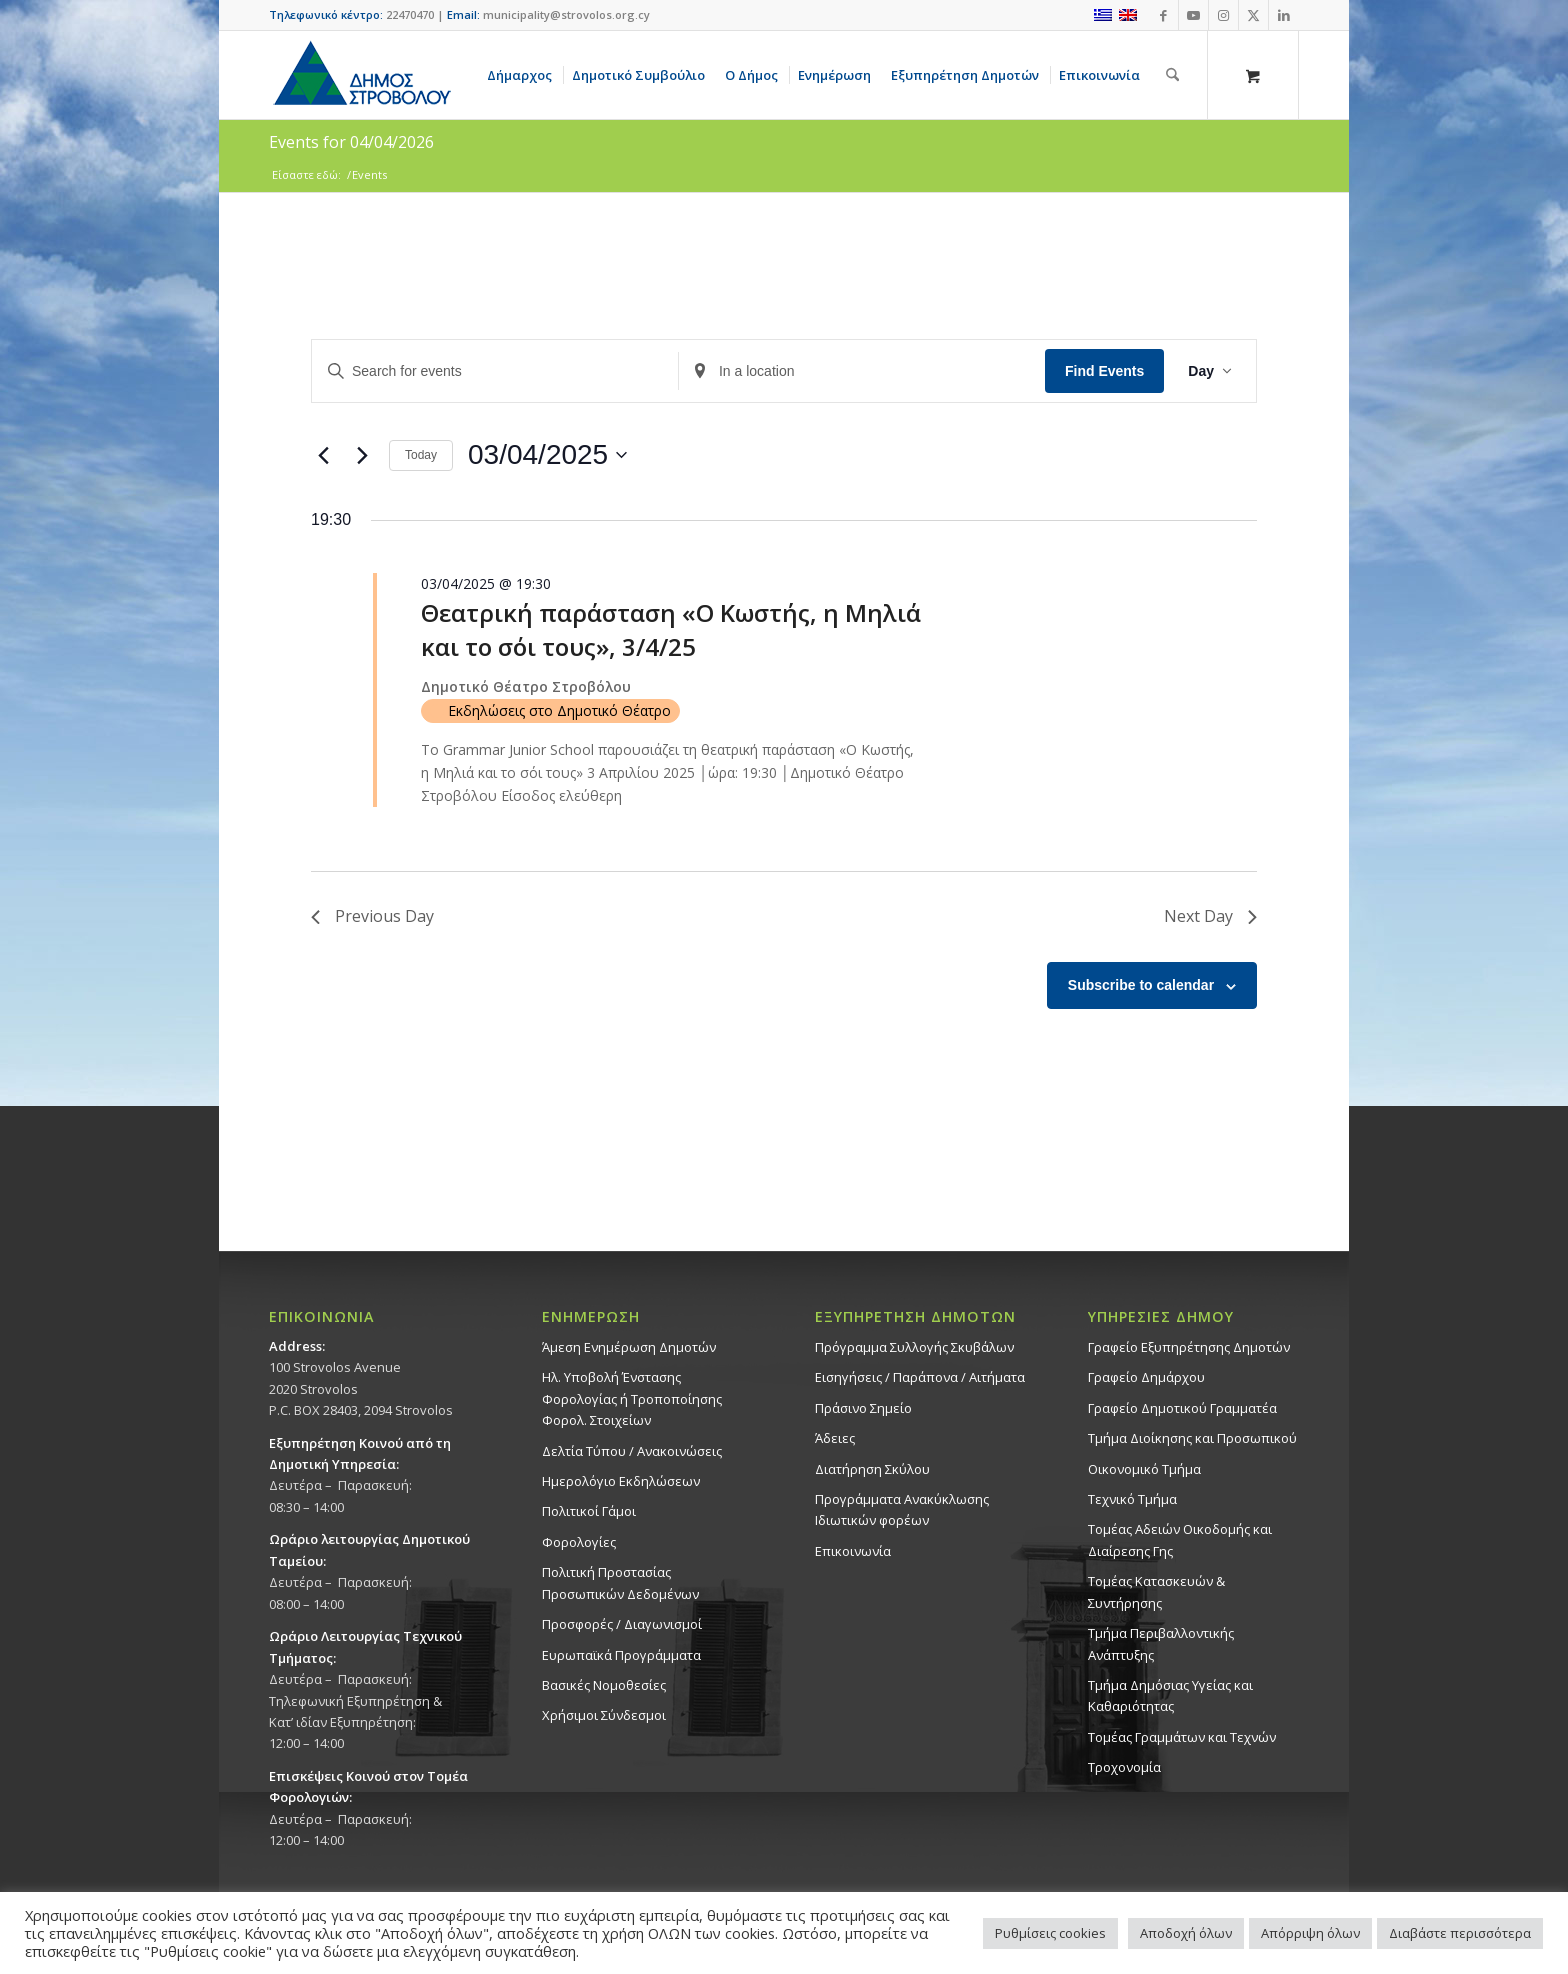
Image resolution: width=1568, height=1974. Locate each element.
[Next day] (362, 455)
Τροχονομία (1124, 1767)
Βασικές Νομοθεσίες (604, 1685)
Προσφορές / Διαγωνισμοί (622, 1624)
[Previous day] (323, 455)
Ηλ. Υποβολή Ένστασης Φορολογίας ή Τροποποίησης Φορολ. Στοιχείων (632, 1398)
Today (421, 455)
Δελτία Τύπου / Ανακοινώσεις (632, 1451)
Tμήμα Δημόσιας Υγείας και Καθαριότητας (1170, 1695)
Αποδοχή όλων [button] (1186, 1933)
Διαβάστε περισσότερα (1460, 1933)
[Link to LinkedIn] (1284, 15)
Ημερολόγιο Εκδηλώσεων (621, 1481)
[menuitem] (523, 75)
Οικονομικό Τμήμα (1144, 1469)
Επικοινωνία (853, 1551)
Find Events (1104, 371)
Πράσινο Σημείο (863, 1408)
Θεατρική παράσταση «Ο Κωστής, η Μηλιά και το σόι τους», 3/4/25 (671, 629)
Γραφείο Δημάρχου (1146, 1377)
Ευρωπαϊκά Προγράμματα (621, 1655)
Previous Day (372, 916)
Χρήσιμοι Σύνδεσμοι (604, 1715)
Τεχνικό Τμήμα (1132, 1499)
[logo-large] (361, 75)
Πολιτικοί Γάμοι (589, 1511)
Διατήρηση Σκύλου (872, 1469)
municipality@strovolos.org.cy (566, 14)
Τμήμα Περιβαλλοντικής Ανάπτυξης (1161, 1643)
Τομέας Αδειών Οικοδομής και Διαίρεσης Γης (1180, 1539)
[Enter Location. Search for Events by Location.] (862, 371)
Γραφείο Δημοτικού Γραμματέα (1182, 1408)
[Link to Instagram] (1223, 15)
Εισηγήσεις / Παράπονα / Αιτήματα (920, 1377)
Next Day (1210, 916)
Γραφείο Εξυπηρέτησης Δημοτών (1189, 1347)
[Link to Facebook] (1163, 15)
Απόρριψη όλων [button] (1310, 1933)
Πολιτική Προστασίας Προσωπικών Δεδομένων (620, 1582)
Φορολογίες (579, 1542)
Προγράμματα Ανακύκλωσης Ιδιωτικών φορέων (902, 1509)
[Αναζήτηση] (1172, 75)
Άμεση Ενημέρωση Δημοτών (629, 1347)
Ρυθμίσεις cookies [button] (1050, 1933)
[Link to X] (1253, 15)
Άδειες (835, 1438)
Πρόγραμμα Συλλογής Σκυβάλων (914, 1347)
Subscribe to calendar (1141, 985)
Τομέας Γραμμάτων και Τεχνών (1182, 1737)
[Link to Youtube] (1193, 15)
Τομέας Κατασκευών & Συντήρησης (1156, 1591)
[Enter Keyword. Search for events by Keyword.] (495, 371)
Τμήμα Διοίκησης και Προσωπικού (1192, 1438)
